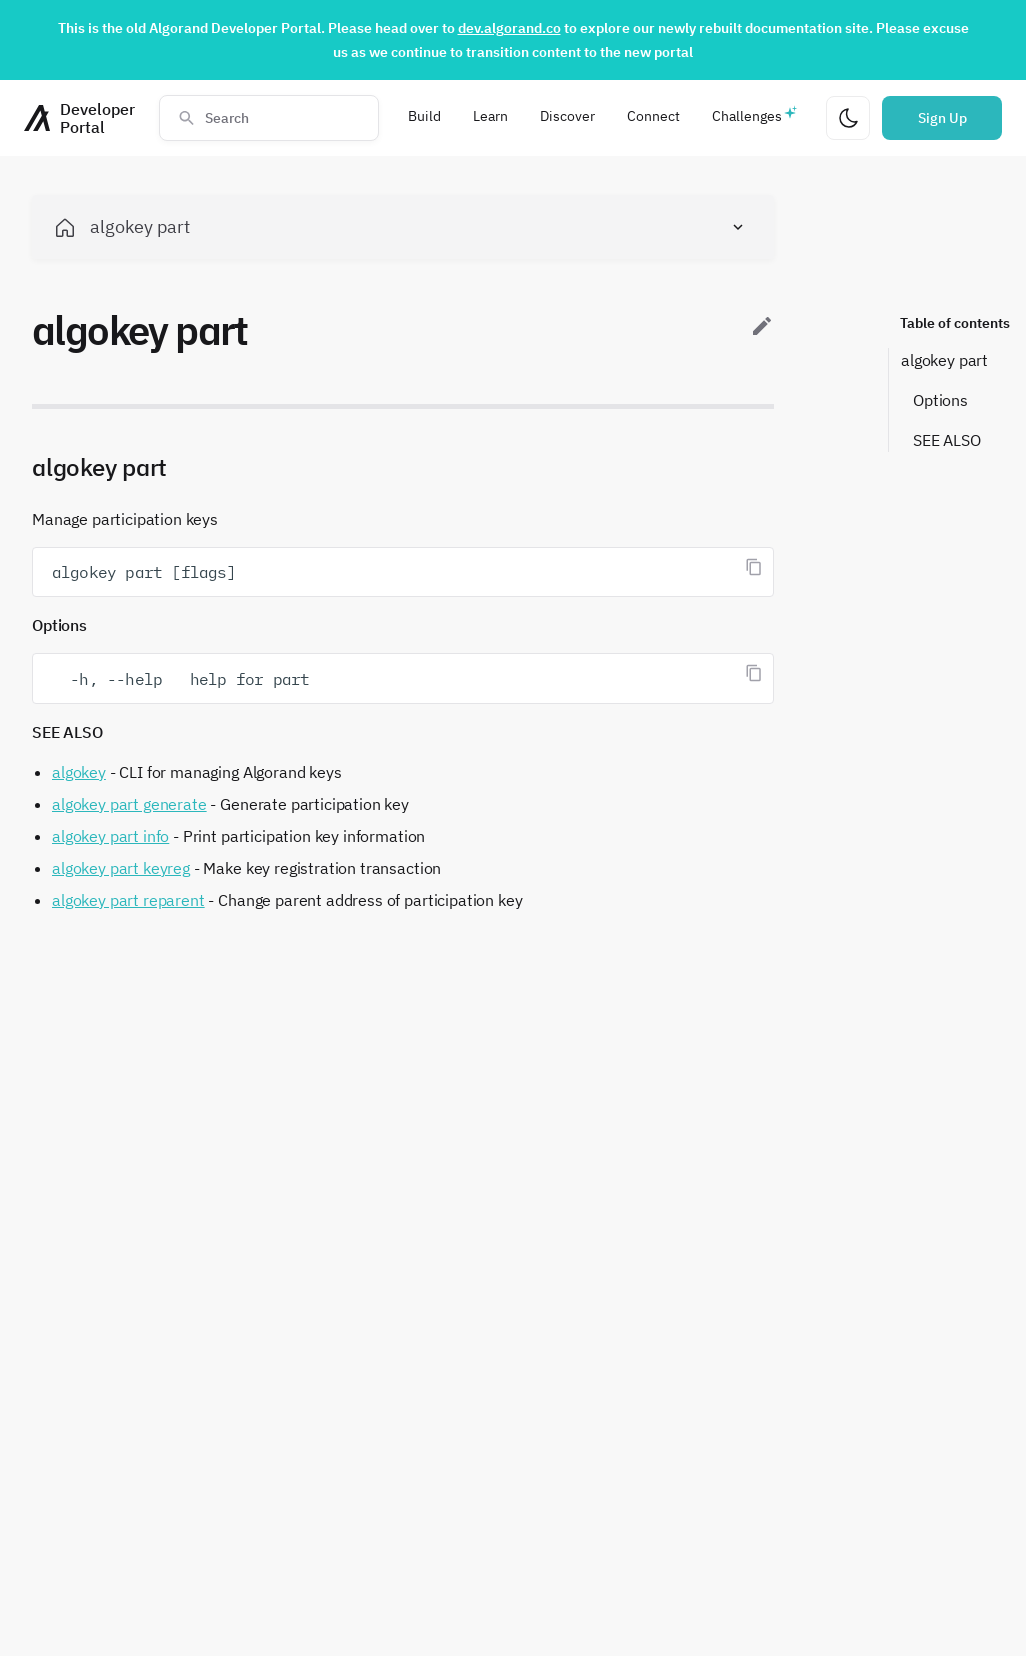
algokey (79, 772)
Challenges (747, 116)
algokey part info (110, 836)
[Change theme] (848, 118)
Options (940, 400)
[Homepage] (79, 118)
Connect (653, 116)
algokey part (944, 360)
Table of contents (955, 323)
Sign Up (942, 118)
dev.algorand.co (509, 28)
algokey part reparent (128, 900)
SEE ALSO (947, 440)
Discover (567, 116)
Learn (490, 116)
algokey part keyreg (121, 868)
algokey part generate (129, 804)
